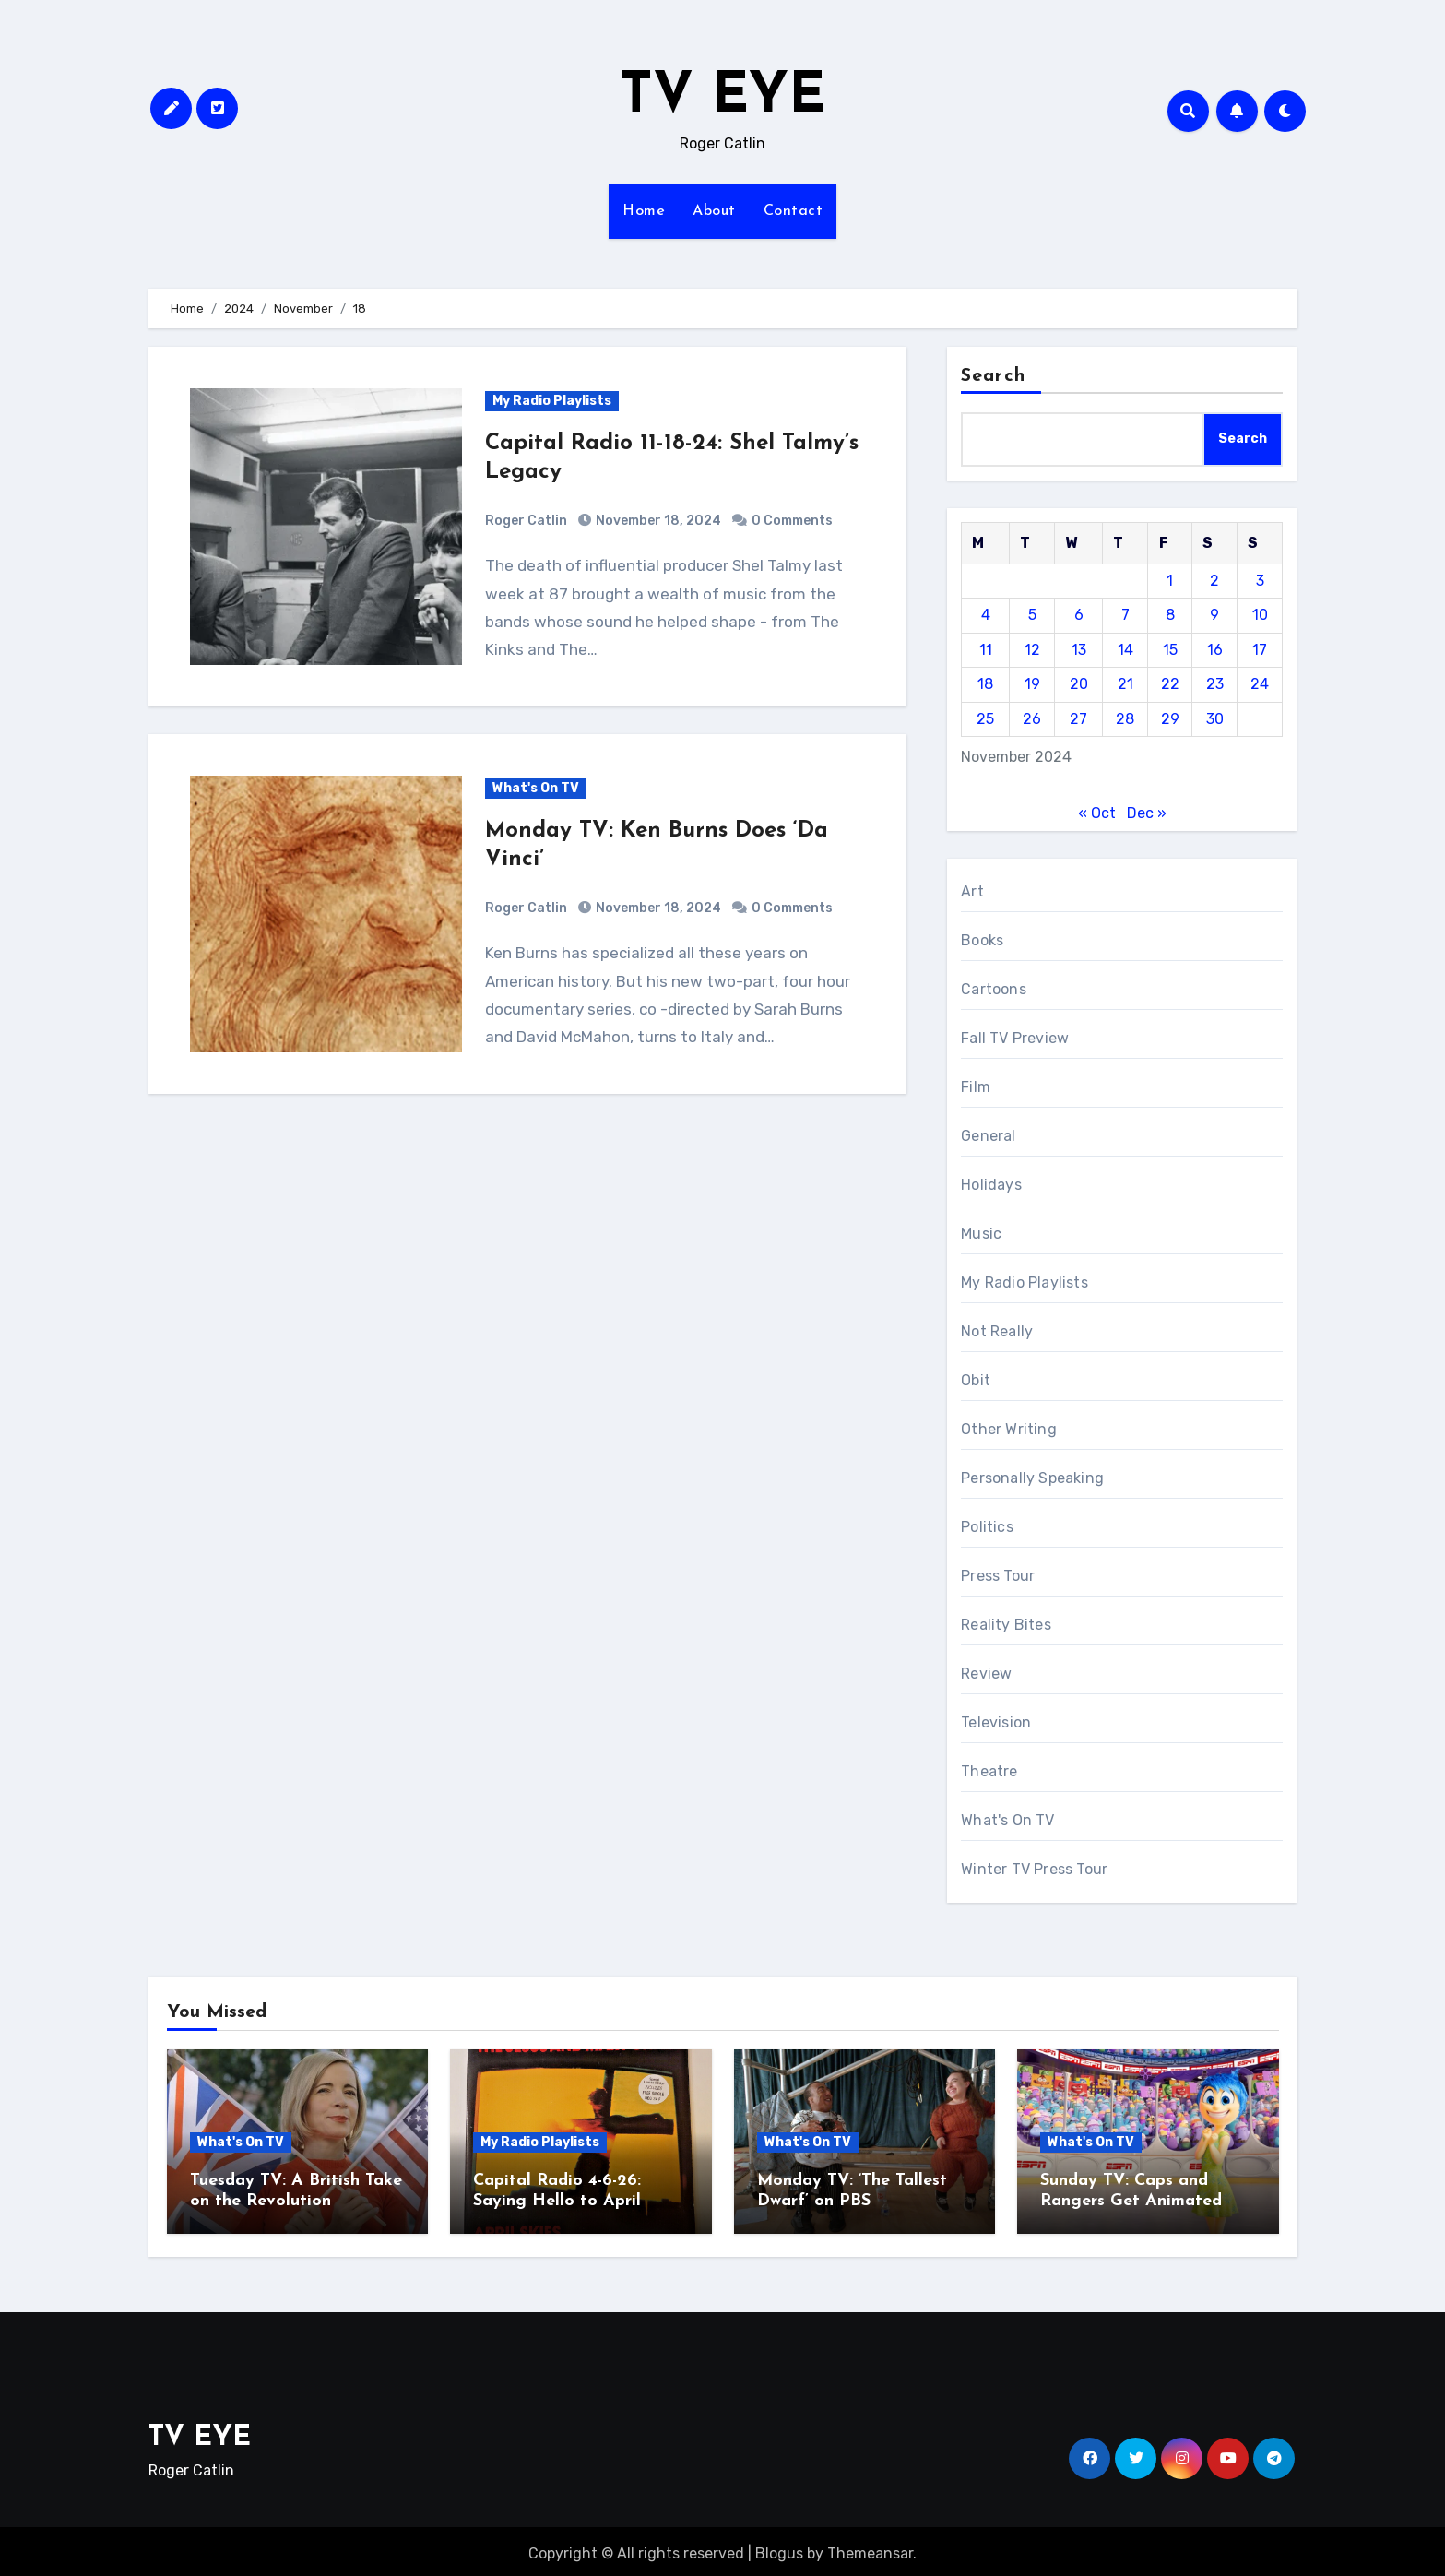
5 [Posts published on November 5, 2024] (1032, 614)
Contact (793, 211)
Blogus (779, 2549)
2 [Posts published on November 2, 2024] (1214, 580)
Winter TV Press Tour (1034, 1869)
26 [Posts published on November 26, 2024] (1032, 719)
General (988, 1136)
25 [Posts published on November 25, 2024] (985, 719)
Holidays (991, 1184)
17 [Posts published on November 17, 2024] (1259, 650)
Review (986, 1673)
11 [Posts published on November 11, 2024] (985, 650)
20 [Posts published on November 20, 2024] (1079, 684)
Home (643, 211)
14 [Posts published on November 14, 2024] (1125, 650)
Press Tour (998, 1576)
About (714, 211)
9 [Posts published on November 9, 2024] (1214, 614)
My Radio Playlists (551, 401)
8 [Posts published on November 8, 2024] (1170, 614)
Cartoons (993, 989)
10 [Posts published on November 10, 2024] (1260, 614)
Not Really (997, 1331)
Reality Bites (1006, 1624)
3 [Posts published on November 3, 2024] (1260, 580)
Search (993, 376)
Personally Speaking (1032, 1478)
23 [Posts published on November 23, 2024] (1215, 684)
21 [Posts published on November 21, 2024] (1125, 684)
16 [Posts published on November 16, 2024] (1215, 650)
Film (975, 1087)
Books (982, 940)
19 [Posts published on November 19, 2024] (1032, 684)
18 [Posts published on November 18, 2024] (985, 684)
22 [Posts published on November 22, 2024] (1170, 684)
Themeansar (870, 2549)
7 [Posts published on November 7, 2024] (1125, 614)
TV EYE (722, 97)
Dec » (1147, 813)
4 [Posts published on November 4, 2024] (985, 614)
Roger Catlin (526, 520)
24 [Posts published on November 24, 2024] (1259, 684)
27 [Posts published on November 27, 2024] (1078, 719)
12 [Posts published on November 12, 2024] (1032, 650)
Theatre (989, 1771)
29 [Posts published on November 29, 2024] (1170, 719)
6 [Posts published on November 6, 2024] (1079, 614)
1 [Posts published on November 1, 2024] (1170, 580)
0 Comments (792, 520)
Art (972, 891)
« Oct (1097, 813)
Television (996, 1722)
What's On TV (535, 788)
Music (981, 1233)
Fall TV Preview (1015, 1038)
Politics (987, 1527)
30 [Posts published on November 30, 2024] (1215, 719)
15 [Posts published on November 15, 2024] (1170, 650)
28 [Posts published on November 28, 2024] (1125, 719)
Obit (975, 1380)
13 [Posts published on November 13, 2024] (1079, 650)
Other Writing (1009, 1429)
